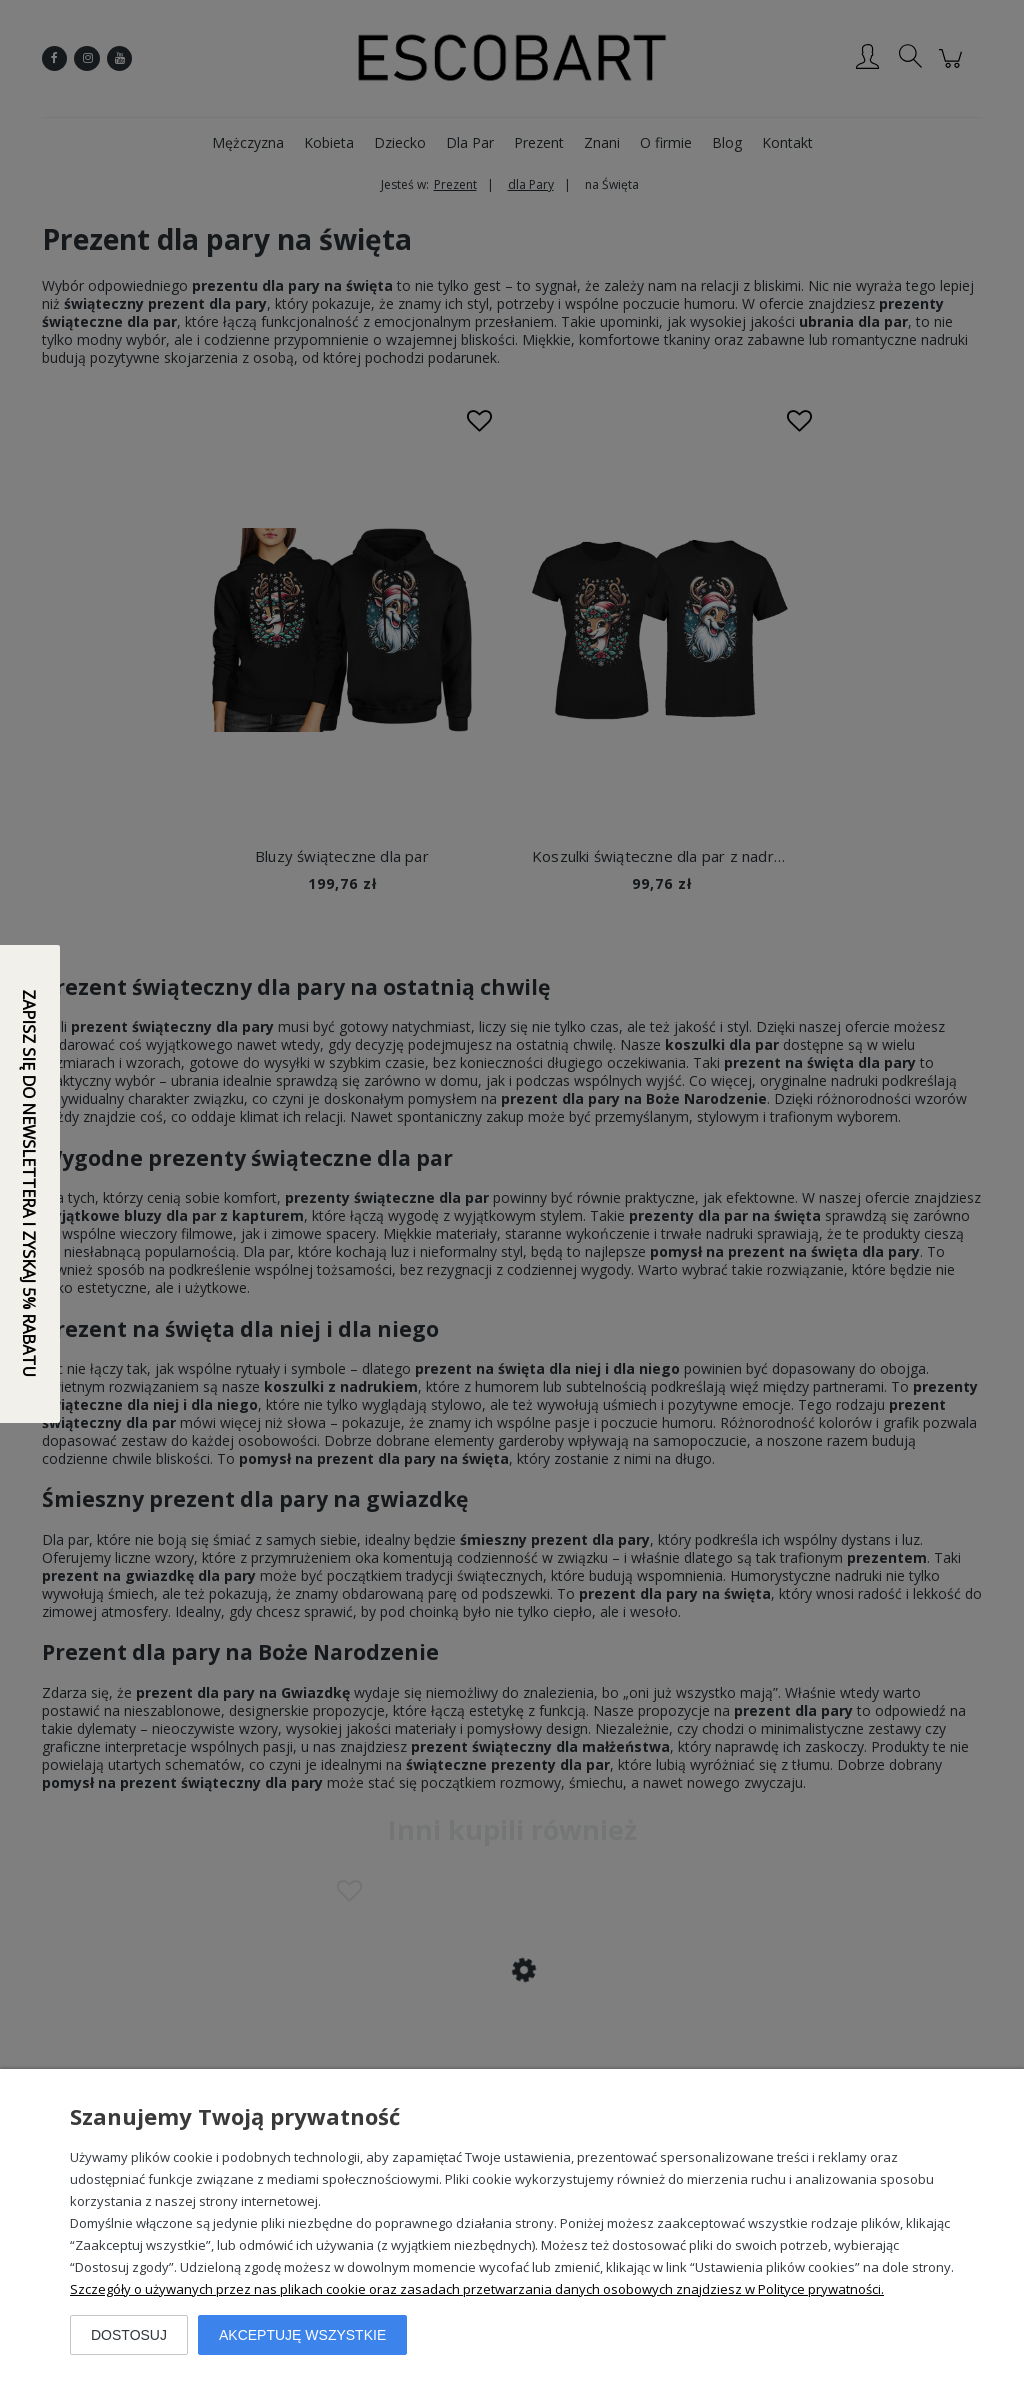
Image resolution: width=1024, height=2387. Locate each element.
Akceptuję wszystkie (302, 2335)
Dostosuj (129, 2335)
